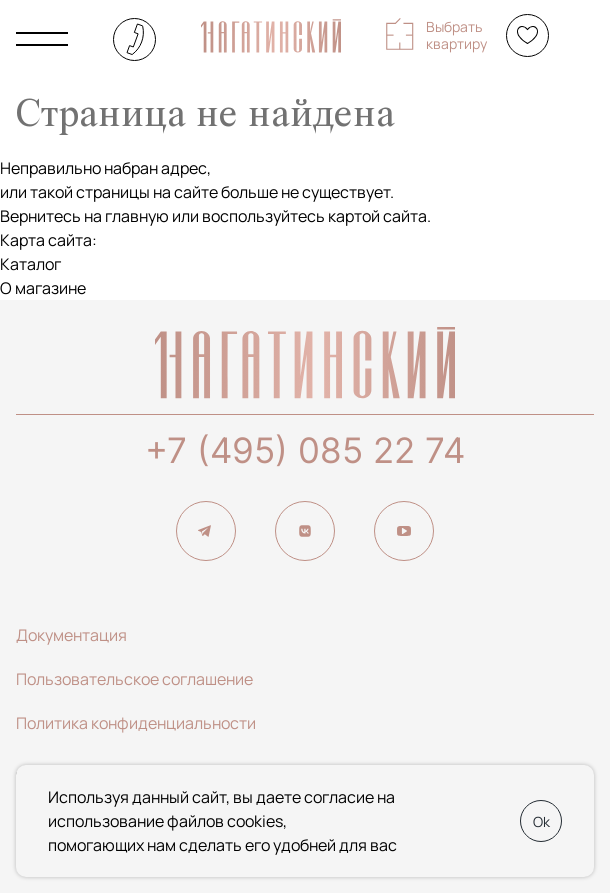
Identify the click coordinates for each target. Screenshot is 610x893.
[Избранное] (527, 35)
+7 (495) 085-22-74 (134, 39)
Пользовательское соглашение (134, 679)
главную (137, 216)
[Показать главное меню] (42, 39)
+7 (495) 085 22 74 (305, 450)
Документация (71, 635)
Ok (541, 821)
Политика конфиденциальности (136, 723)
